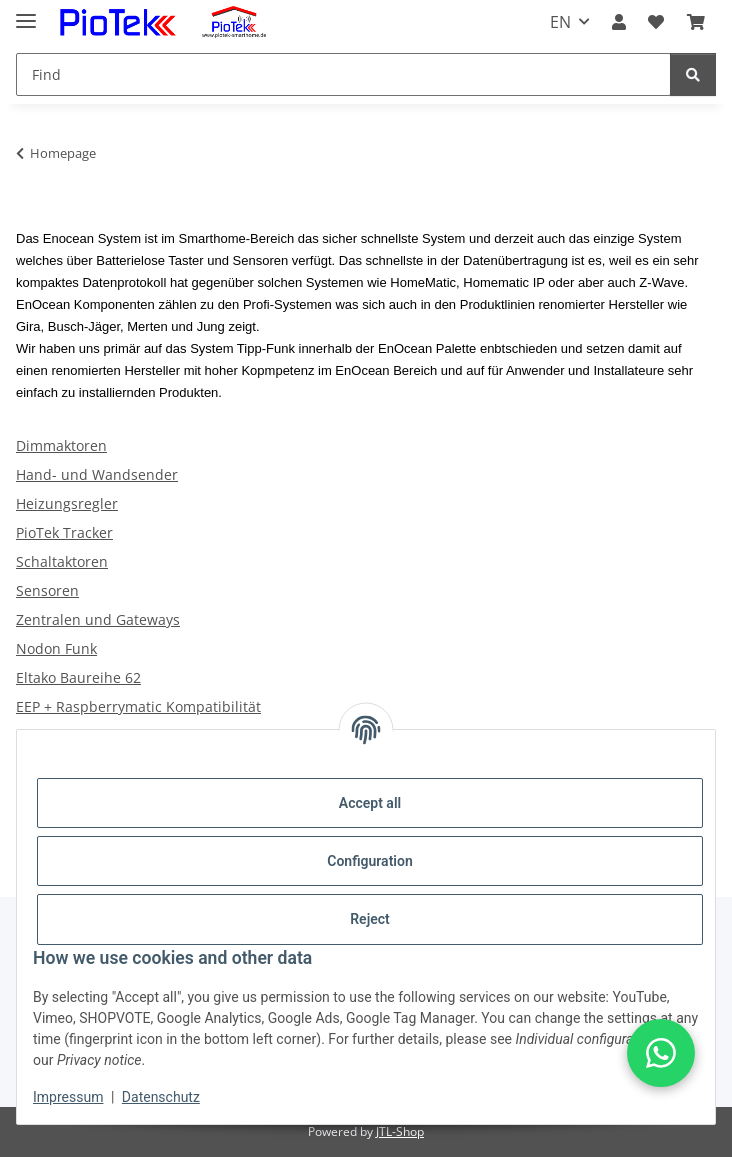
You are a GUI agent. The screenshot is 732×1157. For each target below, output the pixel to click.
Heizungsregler (67, 503)
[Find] (343, 74)
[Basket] (696, 22)
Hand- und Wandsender (97, 474)
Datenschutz (161, 1097)
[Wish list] (656, 22)
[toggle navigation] (26, 12)
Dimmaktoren (61, 445)
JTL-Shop (400, 1131)
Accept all (370, 803)
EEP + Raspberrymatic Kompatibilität (138, 706)
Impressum (68, 1097)
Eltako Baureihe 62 (78, 677)
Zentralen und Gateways (98, 619)
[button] (619, 22)
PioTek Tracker (64, 532)
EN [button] (560, 22)
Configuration (369, 861)
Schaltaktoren (62, 561)
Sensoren (47, 590)
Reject (370, 919)
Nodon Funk (56, 648)
